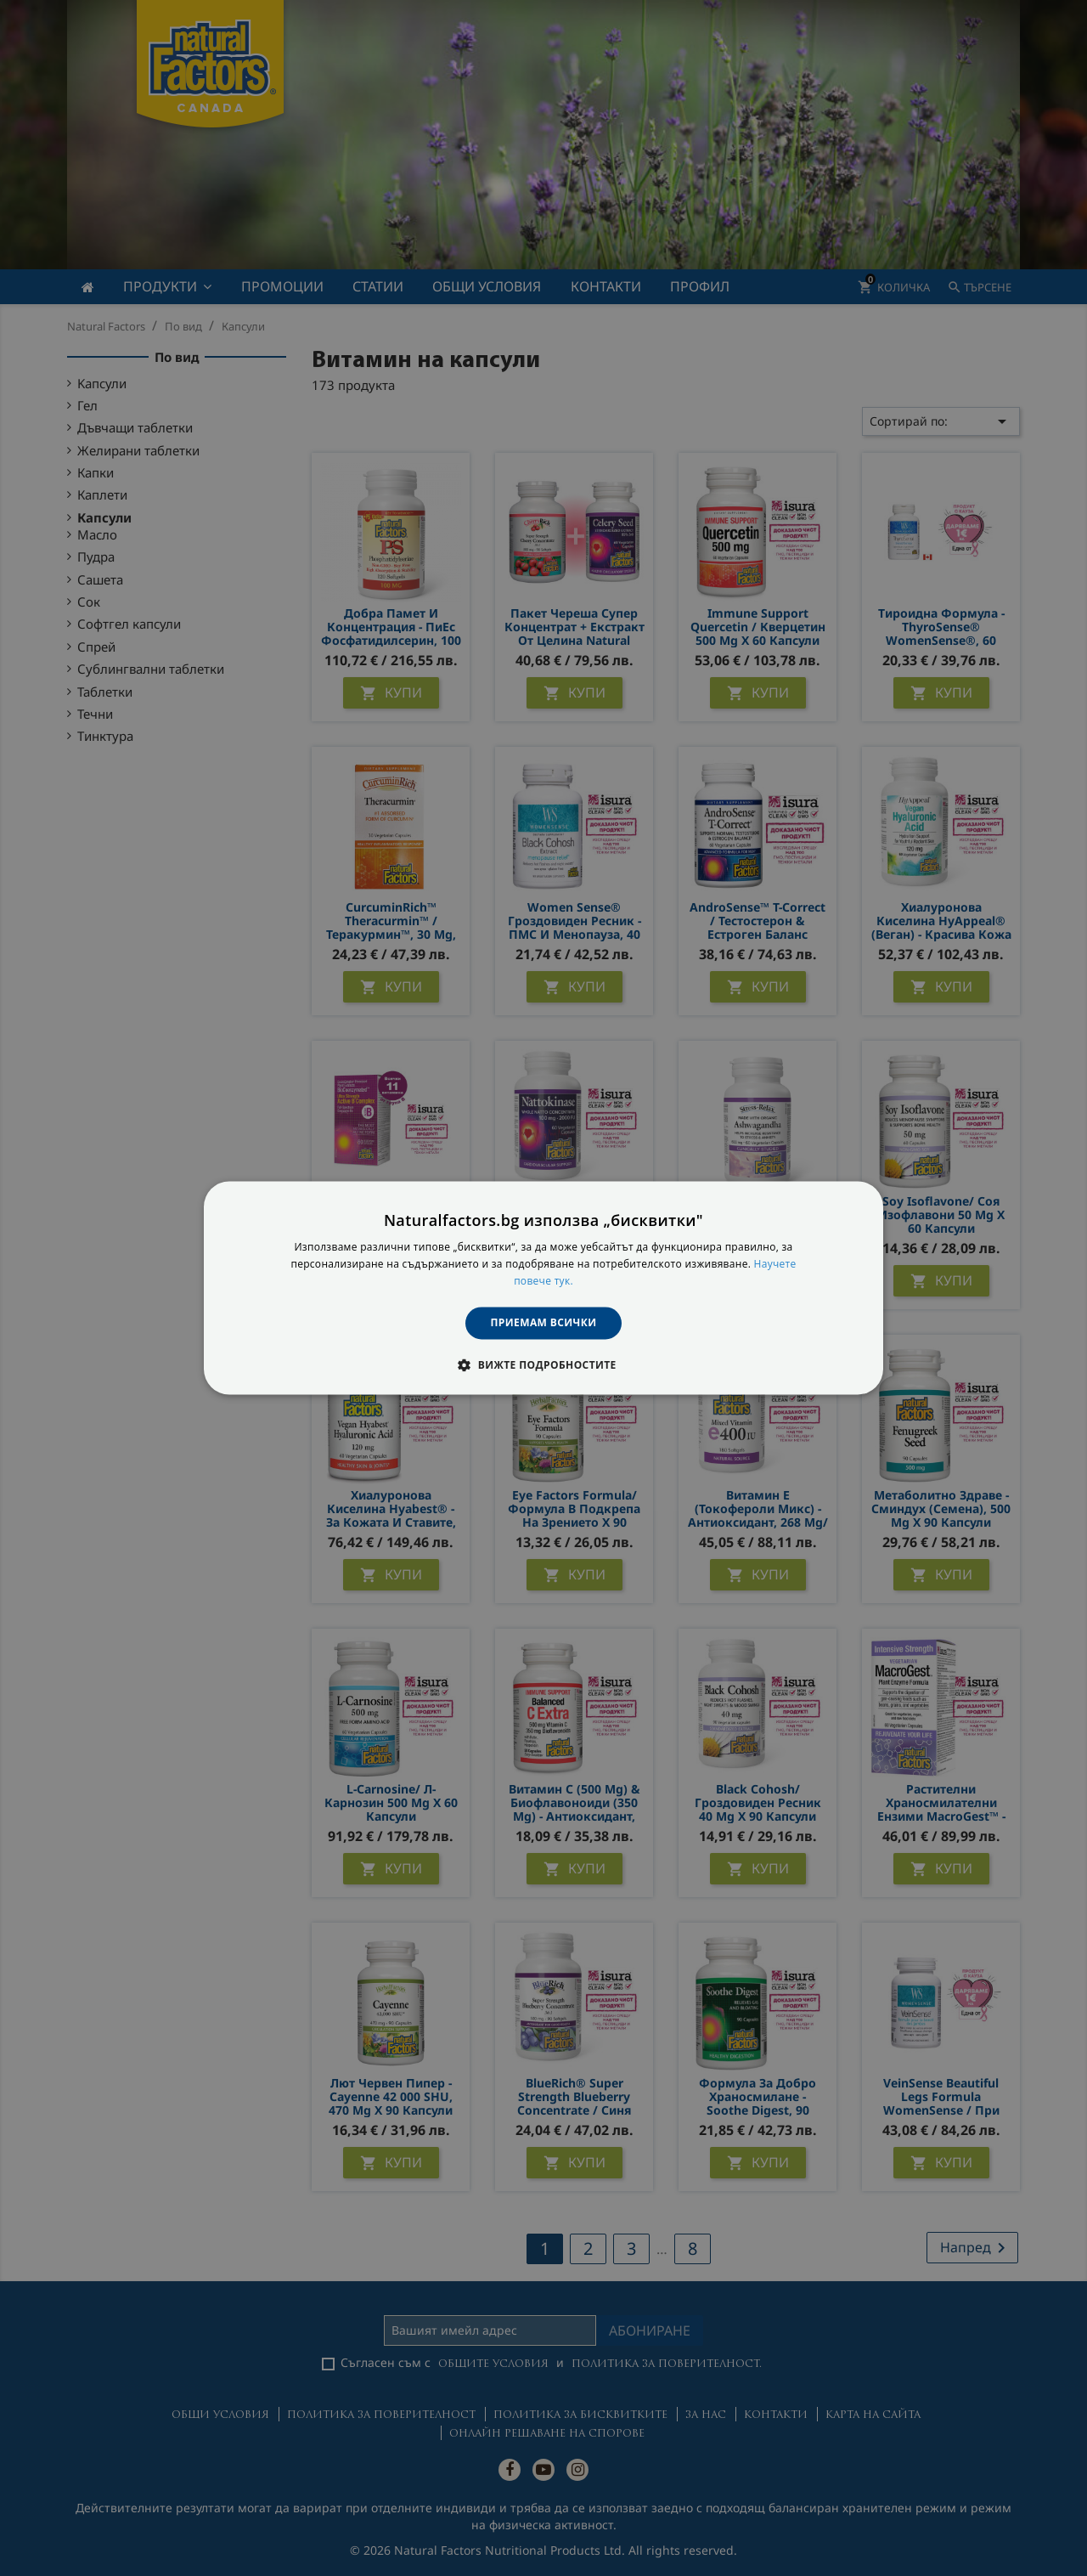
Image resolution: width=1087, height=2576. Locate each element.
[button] (543, 1365)
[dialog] (543, 1287)
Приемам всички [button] (544, 1322)
